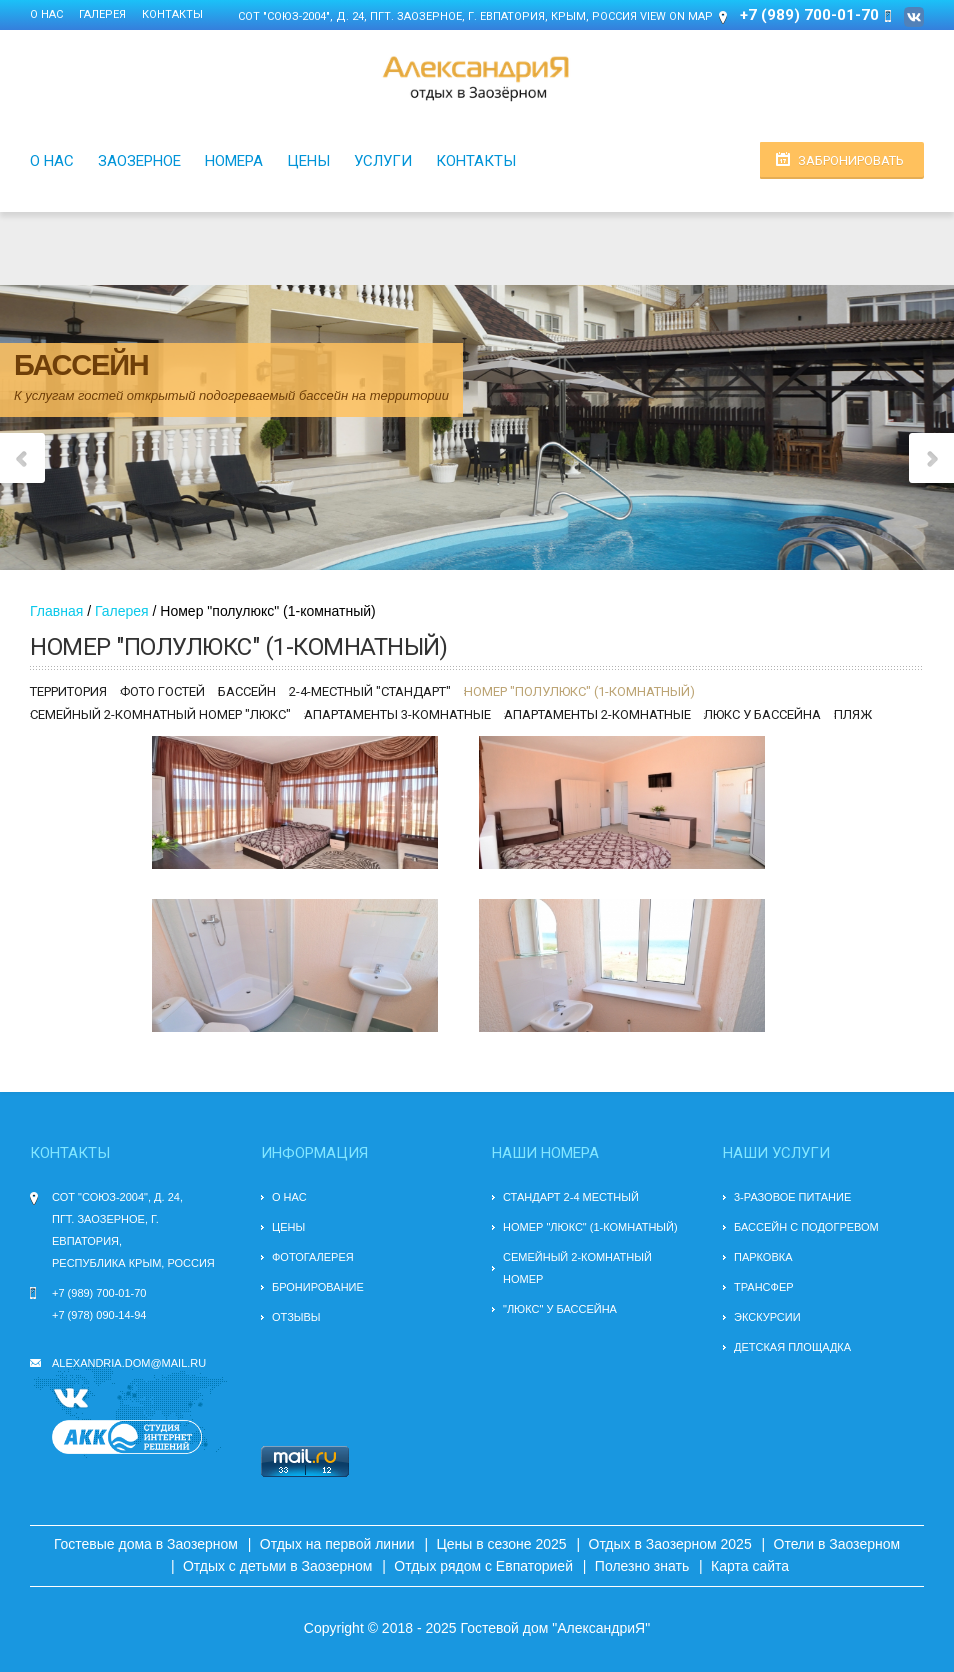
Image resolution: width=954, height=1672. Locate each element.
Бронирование (318, 1287)
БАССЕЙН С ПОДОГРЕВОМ (806, 1227)
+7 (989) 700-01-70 (99, 1293)
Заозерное (139, 161)
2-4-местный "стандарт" (370, 691)
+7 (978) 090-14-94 (99, 1315)
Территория (68, 691)
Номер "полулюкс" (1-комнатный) (579, 691)
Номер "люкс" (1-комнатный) (590, 1227)
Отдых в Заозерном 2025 (670, 1544)
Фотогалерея (313, 1257)
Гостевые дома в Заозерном (146, 1544)
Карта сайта (750, 1566)
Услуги (383, 161)
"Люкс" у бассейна (560, 1309)
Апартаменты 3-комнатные (397, 714)
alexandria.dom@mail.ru (129, 1363)
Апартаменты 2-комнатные (597, 714)
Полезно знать (642, 1566)
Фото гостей (162, 691)
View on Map (676, 16)
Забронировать (851, 160)
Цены (308, 161)
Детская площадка (792, 1347)
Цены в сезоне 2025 (501, 1544)
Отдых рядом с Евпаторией (483, 1566)
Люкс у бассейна (762, 714)
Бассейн (247, 691)
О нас (46, 14)
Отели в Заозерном (837, 1544)
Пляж (853, 714)
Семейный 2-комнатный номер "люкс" (160, 714)
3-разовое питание (792, 1197)
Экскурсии (767, 1317)
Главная (56, 611)
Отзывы (296, 1317)
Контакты (172, 14)
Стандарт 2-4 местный (571, 1197)
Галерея (102, 14)
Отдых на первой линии (337, 1544)
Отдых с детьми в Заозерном (278, 1566)
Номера (234, 161)
